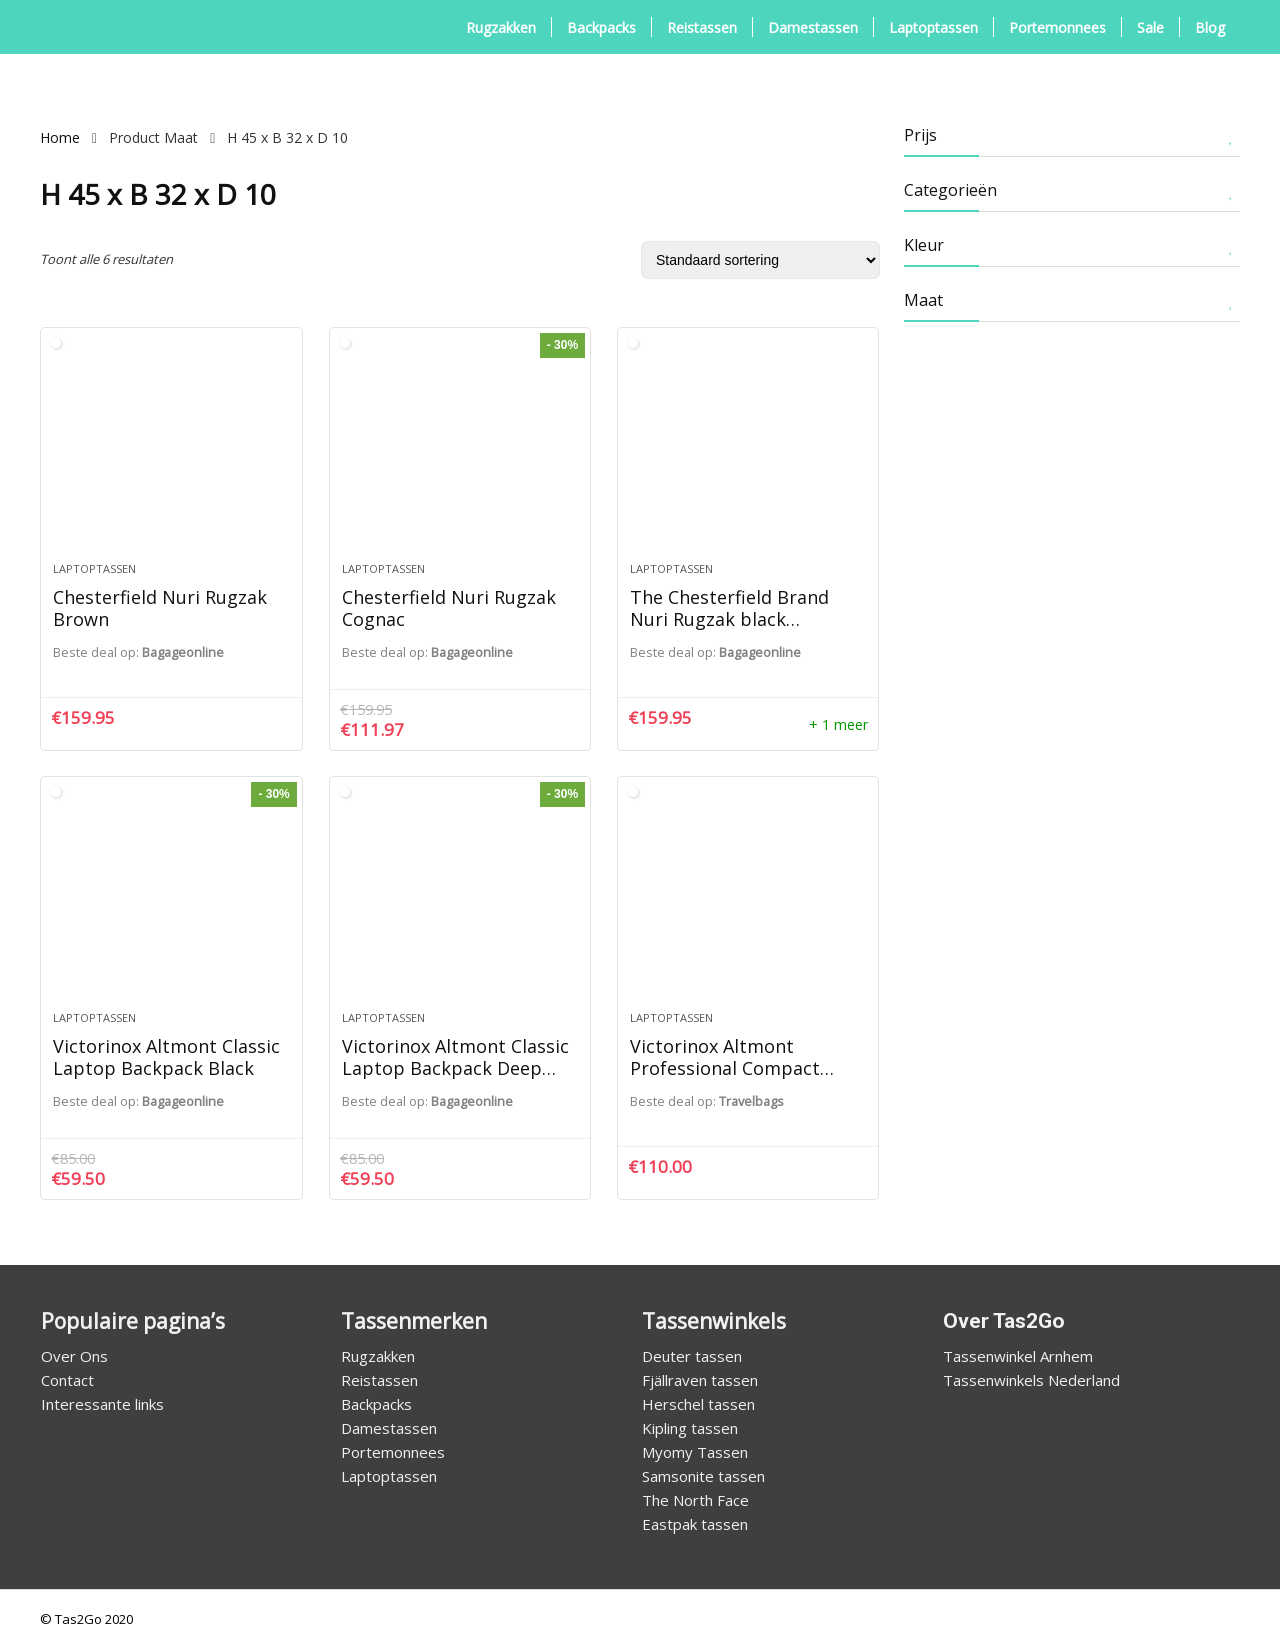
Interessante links (102, 1404)
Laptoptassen (933, 27)
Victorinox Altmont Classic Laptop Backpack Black (166, 1057)
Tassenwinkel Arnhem (1018, 1356)
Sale (1150, 27)
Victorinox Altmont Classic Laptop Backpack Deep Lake (455, 1068)
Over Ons (74, 1356)
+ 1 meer (838, 724)
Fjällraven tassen (700, 1380)
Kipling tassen (690, 1428)
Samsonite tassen (703, 1476)
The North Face (695, 1500)
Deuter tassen (692, 1356)
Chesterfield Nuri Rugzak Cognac (449, 608)
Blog (1210, 27)
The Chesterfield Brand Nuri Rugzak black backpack (729, 619)
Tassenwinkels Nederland (1031, 1380)
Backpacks (601, 27)
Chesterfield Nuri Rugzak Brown (160, 608)
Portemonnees (1057, 27)
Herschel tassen (698, 1404)
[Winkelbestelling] (760, 260)
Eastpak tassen (695, 1524)
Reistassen (702, 27)
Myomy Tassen (695, 1452)
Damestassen (813, 27)
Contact (67, 1380)
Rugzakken (501, 27)
